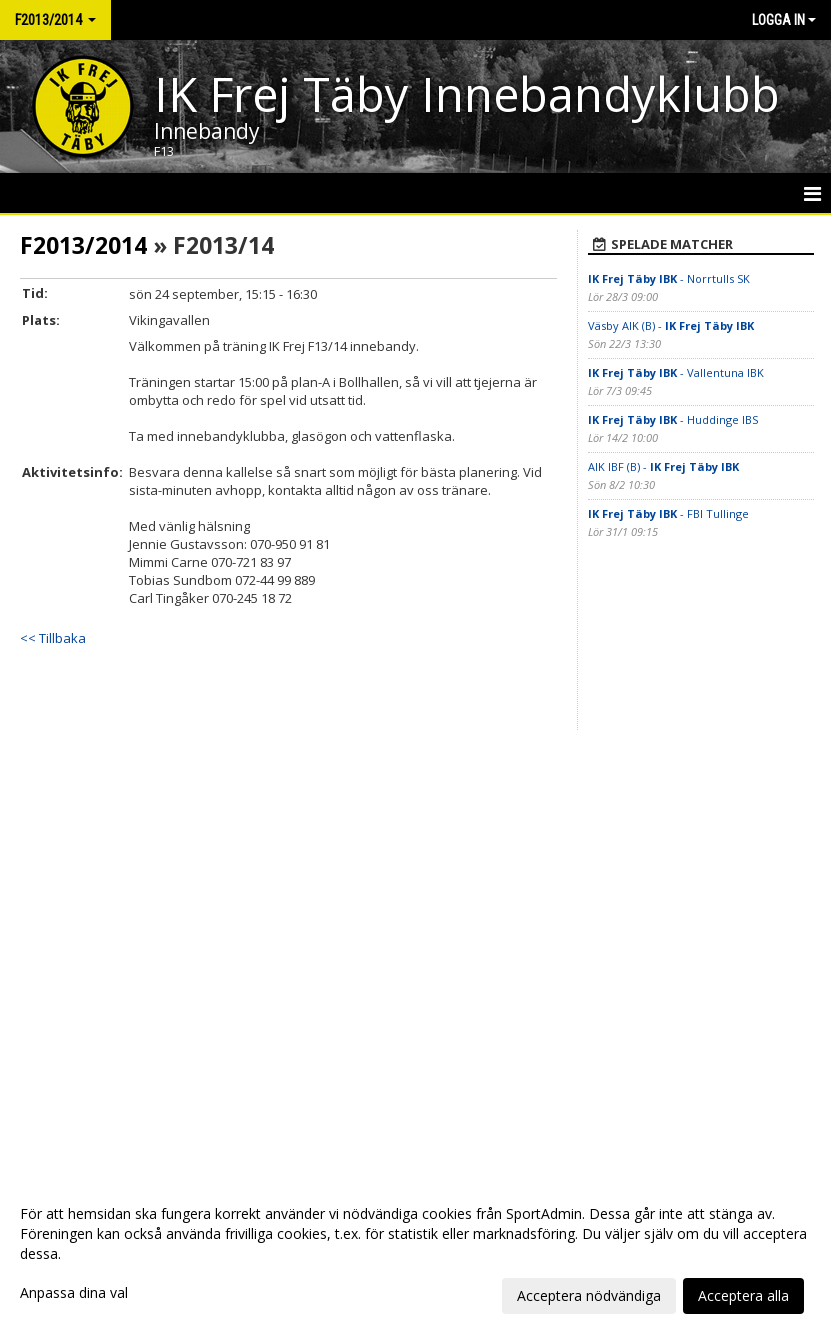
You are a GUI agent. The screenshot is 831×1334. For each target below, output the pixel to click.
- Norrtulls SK (669, 278)
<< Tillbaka (53, 638)
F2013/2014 (83, 245)
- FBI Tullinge (668, 513)
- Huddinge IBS (673, 419)
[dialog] (415, 1254)
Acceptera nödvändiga (589, 1295)
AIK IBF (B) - (663, 466)
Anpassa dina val (74, 1293)
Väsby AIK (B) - (671, 325)
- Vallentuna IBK (676, 372)
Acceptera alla (743, 1295)
